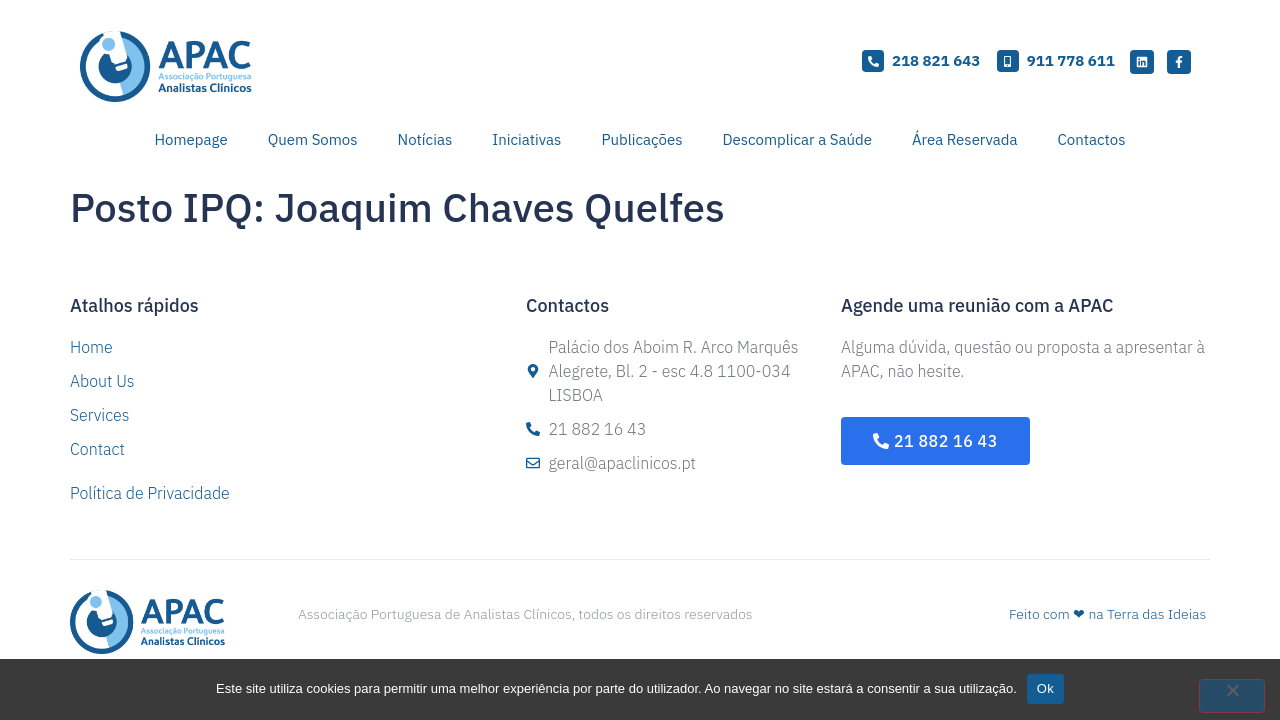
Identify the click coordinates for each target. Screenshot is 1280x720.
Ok (1045, 688)
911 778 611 (1071, 60)
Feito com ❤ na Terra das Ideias (1107, 614)
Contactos (1092, 139)
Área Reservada (965, 139)
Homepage (191, 139)
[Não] (1232, 696)
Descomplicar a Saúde (796, 139)
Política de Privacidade (150, 493)
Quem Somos (313, 139)
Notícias (425, 139)
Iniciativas (526, 139)
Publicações (641, 139)
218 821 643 (936, 60)
